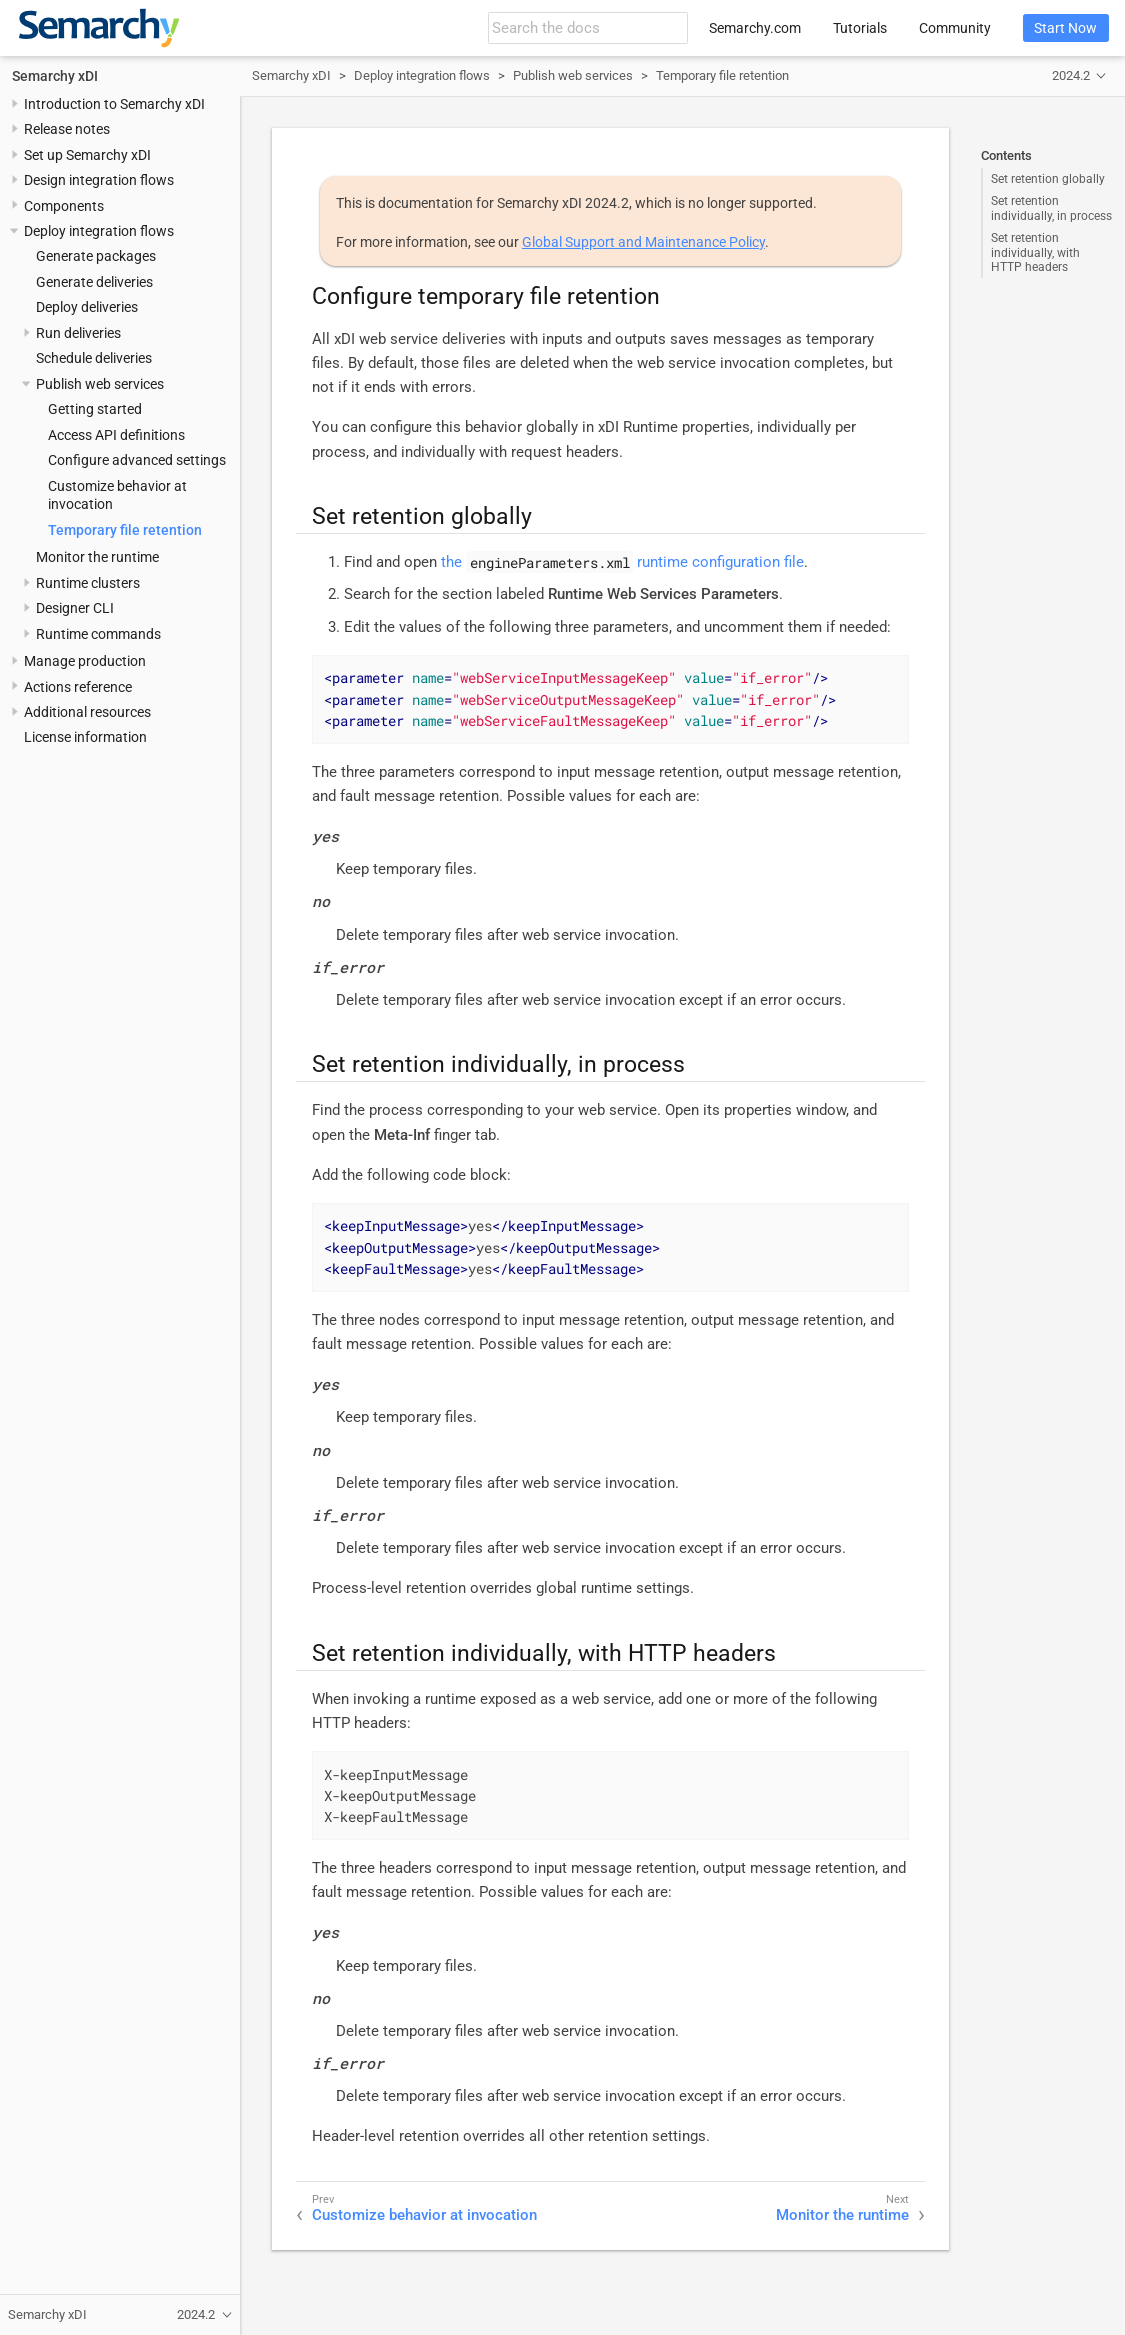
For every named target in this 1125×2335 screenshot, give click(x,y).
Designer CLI (75, 608)
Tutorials (860, 28)
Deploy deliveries (87, 307)
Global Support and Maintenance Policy (643, 242)
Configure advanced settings (137, 460)
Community (955, 28)
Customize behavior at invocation (424, 2215)
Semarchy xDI (55, 76)
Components (64, 206)
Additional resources (87, 712)
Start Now (1065, 28)
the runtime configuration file (622, 562)
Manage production (85, 661)
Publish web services (100, 384)
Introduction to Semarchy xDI (114, 104)
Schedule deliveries (94, 358)
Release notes (67, 129)
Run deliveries (78, 333)
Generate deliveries (94, 282)
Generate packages (96, 256)
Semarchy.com (755, 28)
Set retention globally (1048, 179)
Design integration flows (99, 180)
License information (85, 737)
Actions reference (78, 687)
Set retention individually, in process (1051, 208)
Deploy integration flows (99, 231)
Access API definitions (116, 435)
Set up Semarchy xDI (87, 155)
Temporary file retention (125, 530)
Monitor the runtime (97, 557)
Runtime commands (98, 634)
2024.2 (1071, 75)
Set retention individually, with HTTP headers (1035, 252)
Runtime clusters (88, 583)
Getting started (95, 409)
